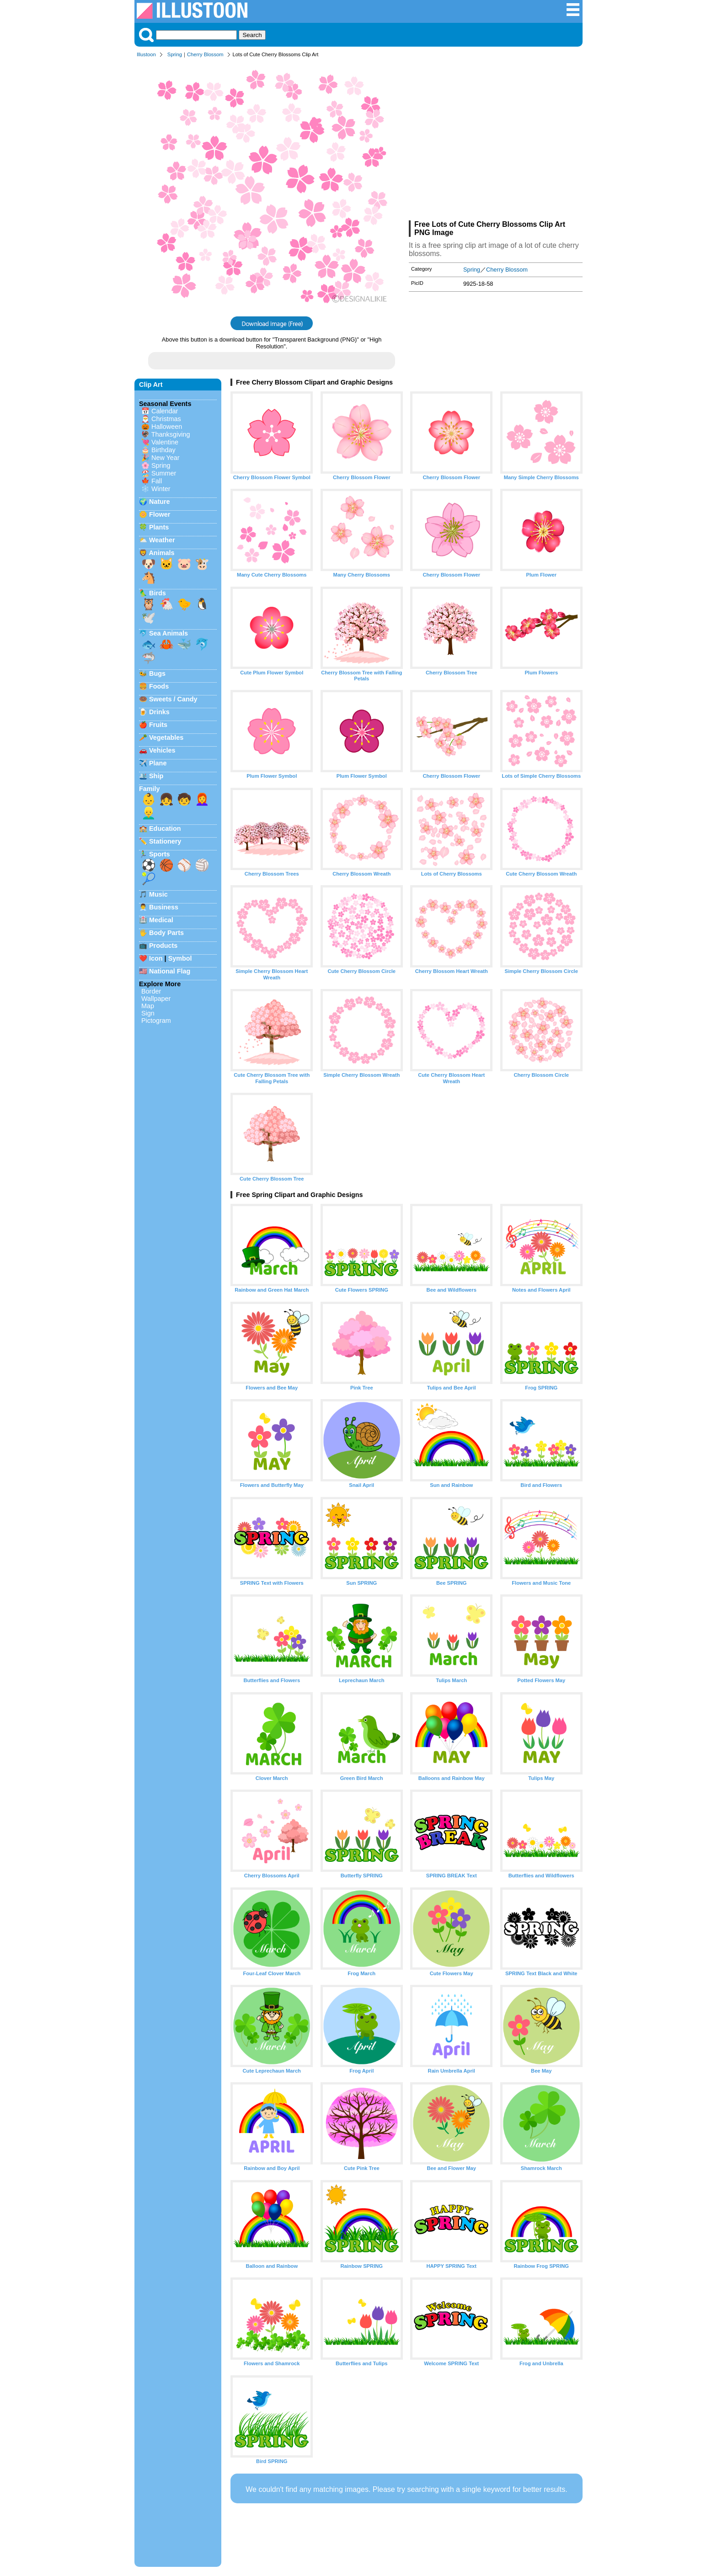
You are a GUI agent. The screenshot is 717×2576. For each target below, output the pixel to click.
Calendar (164, 411)
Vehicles (162, 750)
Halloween (166, 426)
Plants (159, 527)
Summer (163, 473)
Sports (159, 854)
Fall (156, 481)
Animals (161, 552)
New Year (165, 457)
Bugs (157, 673)
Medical (161, 920)
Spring (174, 54)
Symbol (180, 958)
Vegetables (166, 737)
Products (163, 945)
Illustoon (146, 54)
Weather (162, 540)
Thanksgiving (170, 434)
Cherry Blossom (205, 54)
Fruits (158, 724)
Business (163, 907)
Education (165, 828)
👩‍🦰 (202, 799)
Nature (159, 501)
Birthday (163, 450)
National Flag (169, 971)
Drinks (159, 712)
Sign (148, 1013)
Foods (159, 686)
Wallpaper (156, 998)
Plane (157, 763)
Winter (161, 488)
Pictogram (156, 1020)
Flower (159, 514)
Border (151, 991)
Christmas (166, 418)
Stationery (165, 841)
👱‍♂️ (148, 813)
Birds (157, 593)
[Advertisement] (496, 141)
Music (158, 894)
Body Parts (166, 932)
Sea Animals (168, 633)
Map (147, 1006)
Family (149, 788)
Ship (156, 776)
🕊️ (148, 617)
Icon (156, 958)
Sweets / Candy (173, 699)
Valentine (164, 442)
